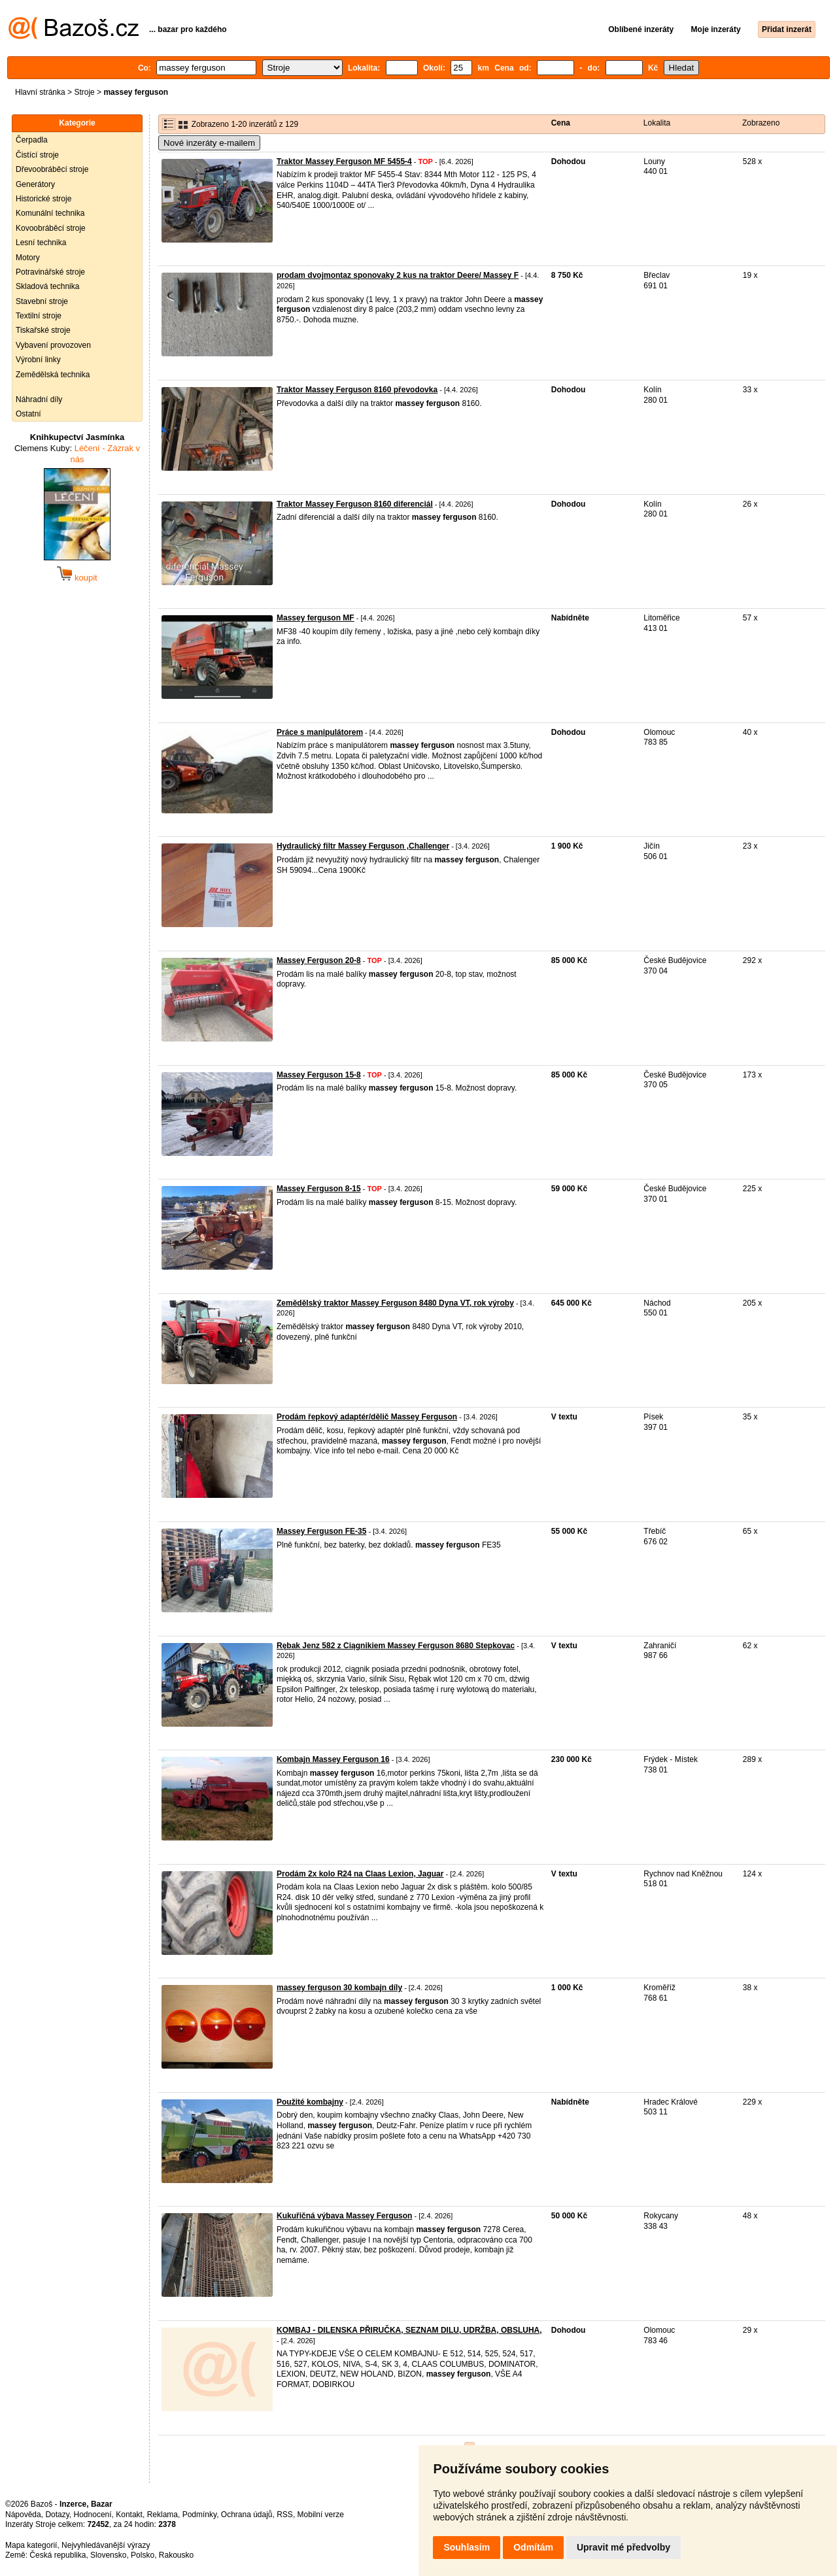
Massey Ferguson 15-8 (319, 1074)
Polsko (142, 2555)
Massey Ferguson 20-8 (319, 960)
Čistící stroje (37, 155)
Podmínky (199, 2514)
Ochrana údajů (247, 2514)
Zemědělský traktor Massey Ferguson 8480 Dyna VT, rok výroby (395, 1303)
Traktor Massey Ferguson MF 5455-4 (344, 161)
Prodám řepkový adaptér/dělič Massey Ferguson (367, 1416)
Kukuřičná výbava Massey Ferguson (344, 2215)
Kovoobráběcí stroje (51, 228)
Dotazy (57, 2514)
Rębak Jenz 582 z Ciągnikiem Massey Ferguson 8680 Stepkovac (396, 1645)
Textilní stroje (38, 315)
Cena (560, 122)
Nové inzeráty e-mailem (209, 143)
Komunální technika (50, 213)
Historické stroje (43, 198)
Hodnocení (93, 2514)
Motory (28, 257)
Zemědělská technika (53, 374)
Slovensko (108, 2555)
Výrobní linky (38, 359)
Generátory (35, 184)
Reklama (162, 2514)
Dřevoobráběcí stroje (52, 169)
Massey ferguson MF (315, 617)
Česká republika (57, 2555)
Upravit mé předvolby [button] (623, 2547)
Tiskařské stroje (43, 330)
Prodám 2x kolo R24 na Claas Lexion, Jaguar (360, 1873)
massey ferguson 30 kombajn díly (339, 1987)
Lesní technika (41, 242)
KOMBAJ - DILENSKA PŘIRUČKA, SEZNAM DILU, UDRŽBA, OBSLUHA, (409, 2330)
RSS (285, 2514)
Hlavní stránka (40, 92)
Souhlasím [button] (466, 2547)
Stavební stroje (42, 301)
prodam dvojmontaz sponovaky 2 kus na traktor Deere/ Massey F (398, 275)
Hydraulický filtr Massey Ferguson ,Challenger (363, 846)
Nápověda (23, 2514)
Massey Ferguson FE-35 (321, 1531)
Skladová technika (47, 286)
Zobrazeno (760, 122)
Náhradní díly (39, 399)
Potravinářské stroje (50, 272)
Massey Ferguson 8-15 (319, 1188)
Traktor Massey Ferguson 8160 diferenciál (355, 504)
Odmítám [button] (533, 2547)
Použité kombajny (310, 2102)
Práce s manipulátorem (320, 732)
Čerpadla (32, 139)
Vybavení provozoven (53, 345)
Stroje (84, 92)
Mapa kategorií (31, 2545)
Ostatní (28, 413)
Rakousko (176, 2555)
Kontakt (129, 2514)
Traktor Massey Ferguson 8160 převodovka (357, 389)
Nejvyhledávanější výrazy (105, 2545)
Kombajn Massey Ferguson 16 (333, 1759)
